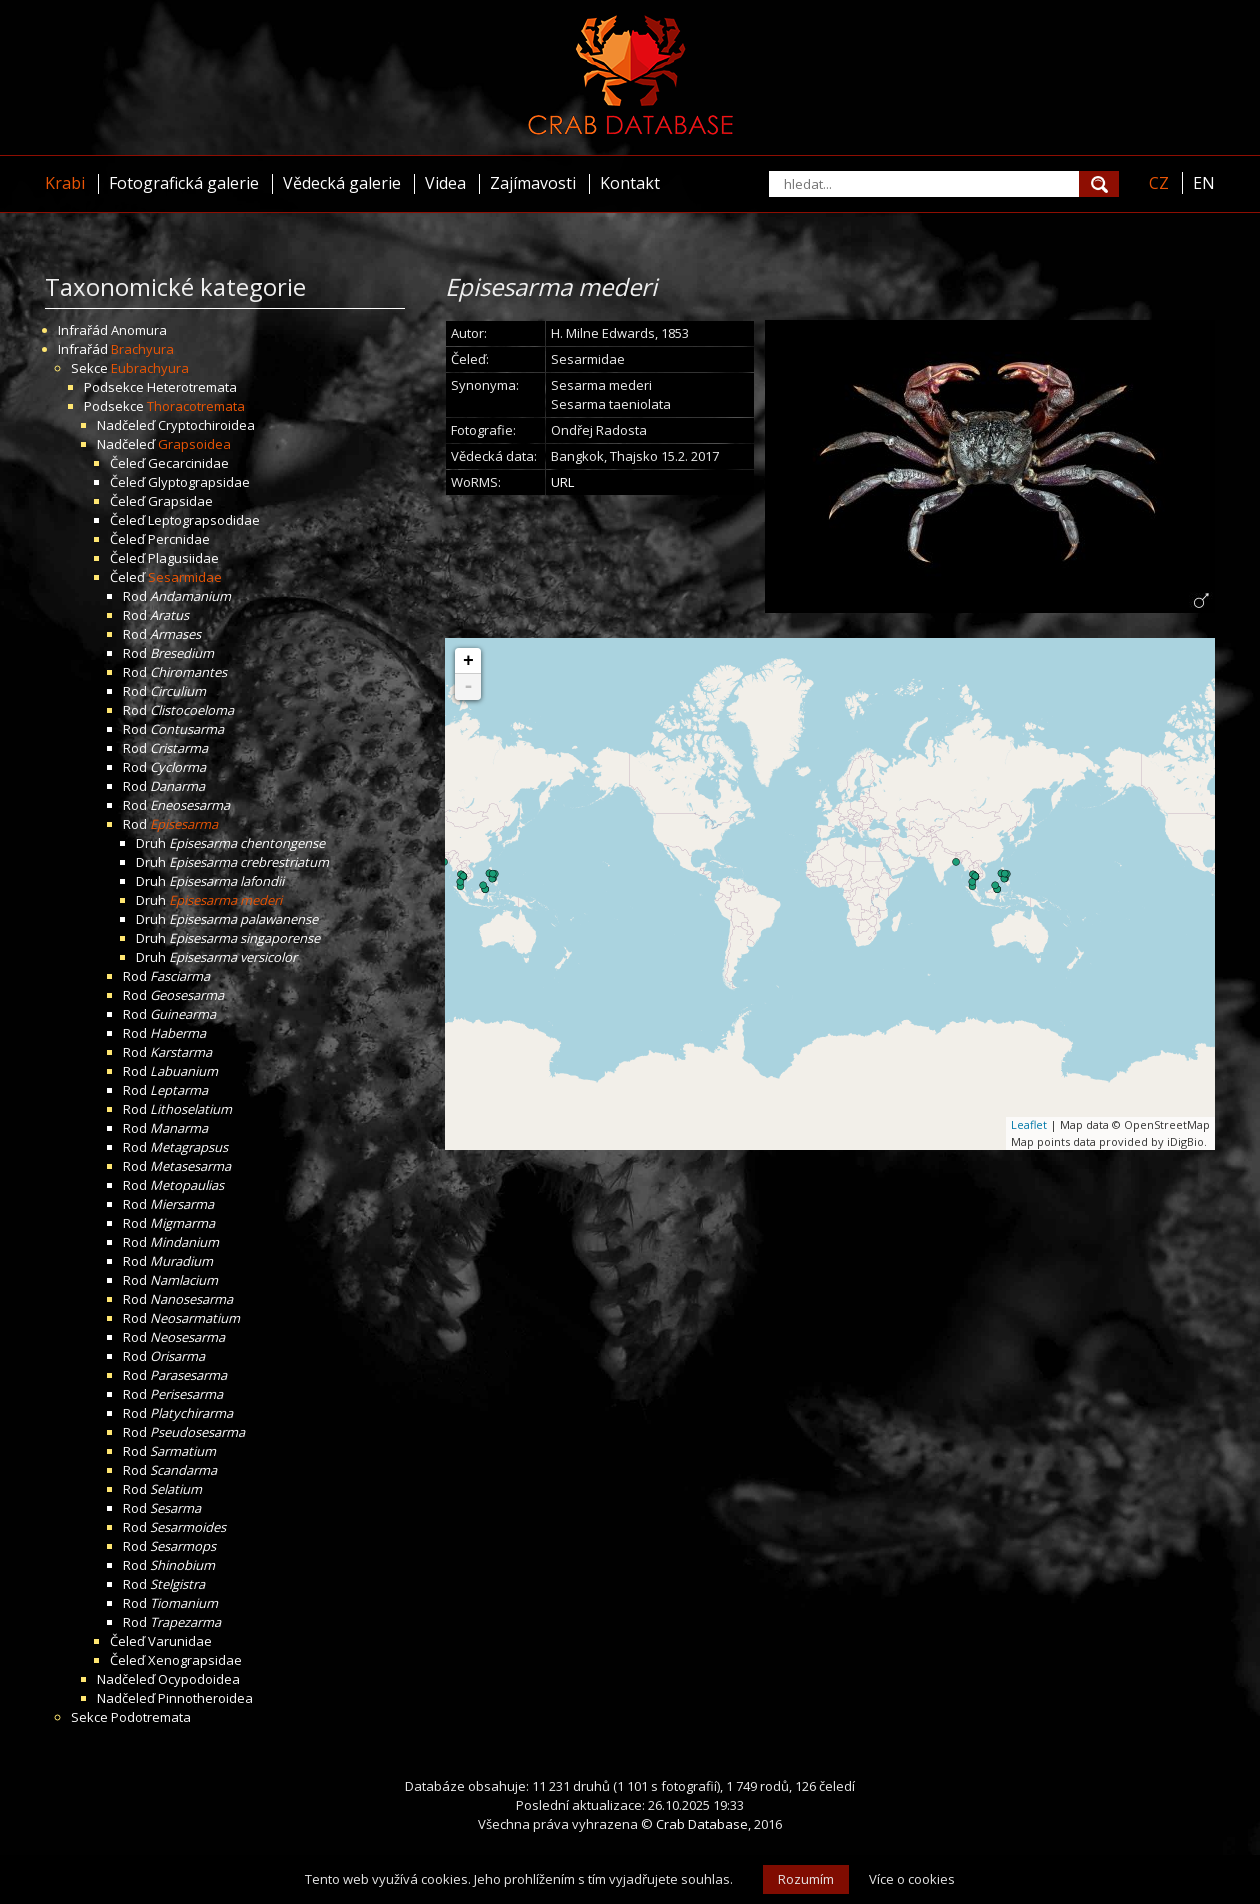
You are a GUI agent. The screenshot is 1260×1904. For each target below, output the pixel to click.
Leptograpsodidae (204, 520)
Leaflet (1029, 1124)
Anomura (139, 330)
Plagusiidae (183, 558)
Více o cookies (912, 1879)
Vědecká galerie (342, 183)
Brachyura (142, 349)
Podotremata (151, 1717)
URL (562, 482)
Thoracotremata (196, 406)
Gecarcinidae (188, 463)
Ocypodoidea (199, 1679)
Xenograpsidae (195, 1660)
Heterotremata (192, 387)
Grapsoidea (194, 444)
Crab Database (702, 1824)
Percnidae (179, 539)
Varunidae (180, 1641)
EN (1204, 183)
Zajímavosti (533, 183)
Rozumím (806, 1879)
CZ (1159, 183)
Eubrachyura (150, 368)
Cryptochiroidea (206, 425)
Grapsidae (180, 501)
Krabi (65, 183)
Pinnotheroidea (205, 1698)
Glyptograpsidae (199, 482)
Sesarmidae (185, 577)
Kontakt (630, 183)
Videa (445, 183)
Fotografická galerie (184, 183)
